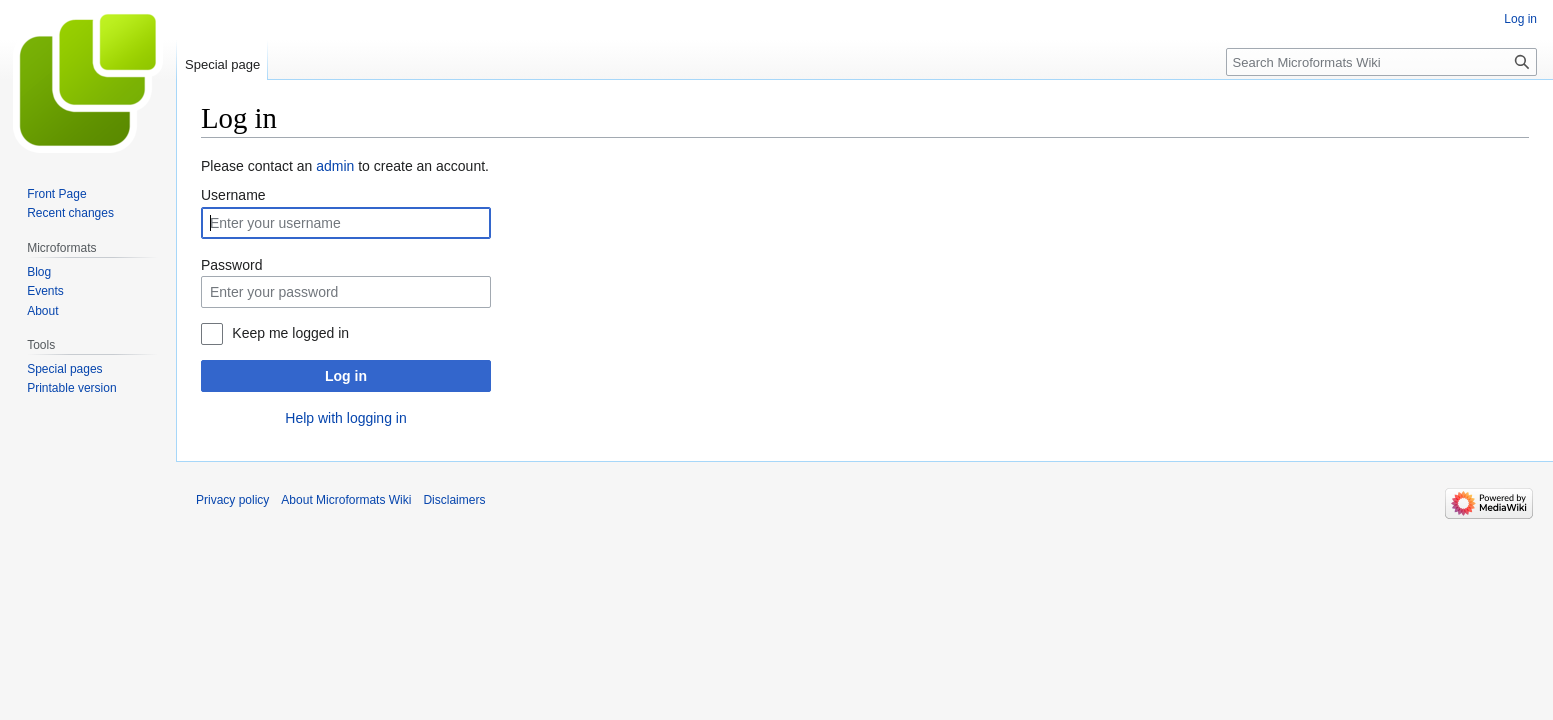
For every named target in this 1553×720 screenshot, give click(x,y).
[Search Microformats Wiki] (1381, 62)
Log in (346, 376)
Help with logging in (345, 418)
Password (231, 265)
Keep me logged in (290, 333)
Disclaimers (454, 500)
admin (335, 166)
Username (233, 195)
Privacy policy (232, 500)
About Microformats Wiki (346, 500)
